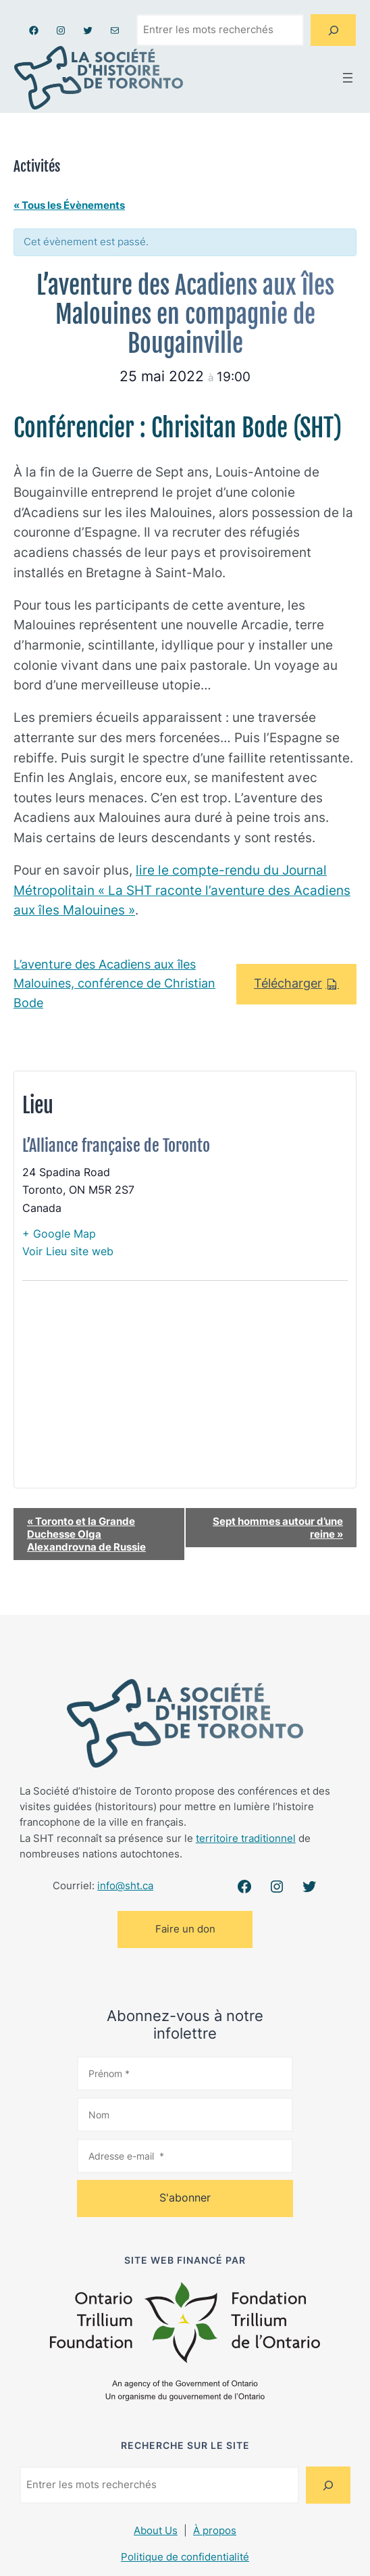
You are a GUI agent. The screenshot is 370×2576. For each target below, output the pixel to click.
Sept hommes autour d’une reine (278, 1527)
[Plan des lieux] (185, 1393)
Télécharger (288, 983)
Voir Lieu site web (67, 1251)
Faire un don (185, 1929)
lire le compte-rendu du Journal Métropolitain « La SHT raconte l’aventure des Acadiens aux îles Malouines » (182, 889)
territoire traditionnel (246, 1838)
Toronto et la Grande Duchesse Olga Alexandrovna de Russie (86, 1534)
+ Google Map (59, 1233)
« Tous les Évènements (69, 205)
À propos (214, 2531)
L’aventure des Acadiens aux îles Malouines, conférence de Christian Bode (114, 984)
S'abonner (185, 2197)
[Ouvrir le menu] (348, 78)
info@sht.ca (125, 1886)
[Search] (333, 30)
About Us (156, 2531)
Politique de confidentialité (185, 2557)
